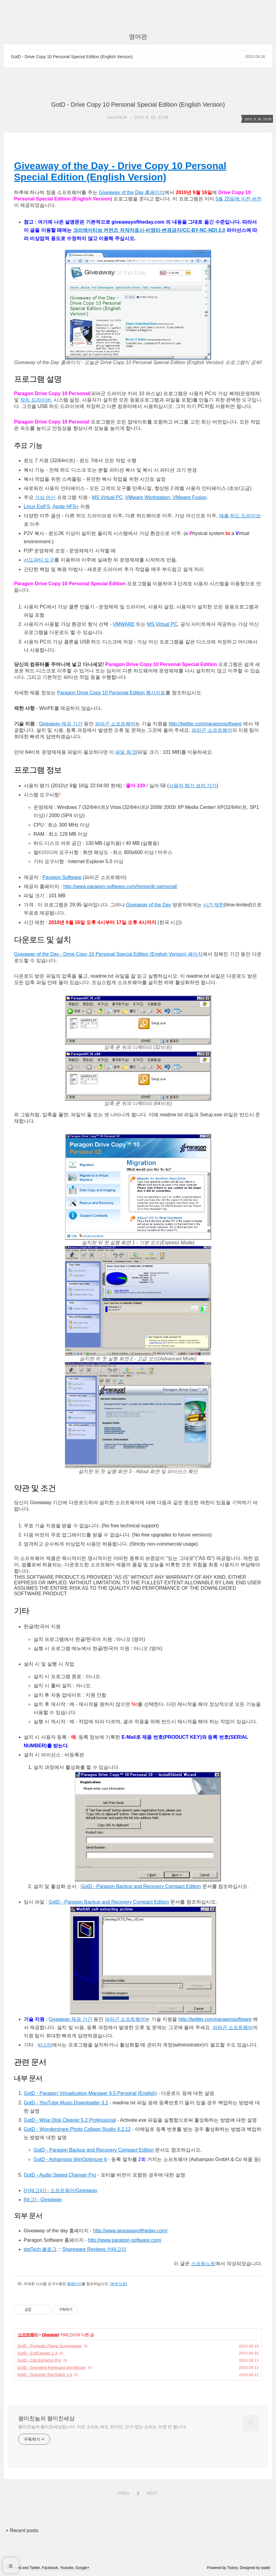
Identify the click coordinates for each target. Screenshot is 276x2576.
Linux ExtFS (37, 506)
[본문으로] (118, 2284)
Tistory (232, 2568)
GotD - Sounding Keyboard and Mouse (51, 2367)
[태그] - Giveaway (43, 2199)
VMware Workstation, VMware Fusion (166, 497)
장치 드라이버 (35, 399)
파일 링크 (125, 752)
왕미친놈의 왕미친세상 (46, 2418)
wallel (265, 2568)
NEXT (151, 2492)
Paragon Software (61, 877)
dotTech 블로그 (40, 2249)
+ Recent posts (22, 2530)
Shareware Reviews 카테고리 (94, 2249)
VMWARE (123, 624)
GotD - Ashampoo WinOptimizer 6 (70, 2159)
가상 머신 (45, 497)
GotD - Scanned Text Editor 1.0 (44, 2374)
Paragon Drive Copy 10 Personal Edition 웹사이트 (111, 692)
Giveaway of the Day (148, 904)
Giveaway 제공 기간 (61, 723)
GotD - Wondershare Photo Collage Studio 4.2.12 (77, 2129)
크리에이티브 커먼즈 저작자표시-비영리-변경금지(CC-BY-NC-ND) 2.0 (149, 230)
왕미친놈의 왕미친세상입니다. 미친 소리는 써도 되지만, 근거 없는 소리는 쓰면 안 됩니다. (102, 2426)
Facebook (50, 2568)
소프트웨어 (28, 2334)
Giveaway (50, 2334)
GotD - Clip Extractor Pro (39, 2360)
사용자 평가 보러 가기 (193, 785)
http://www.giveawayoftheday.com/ (130, 2230)
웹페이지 (74, 2284)
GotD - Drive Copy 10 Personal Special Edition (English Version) (72, 56)
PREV (122, 2492)
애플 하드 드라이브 (240, 515)
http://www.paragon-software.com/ (125, 2240)
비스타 (44, 2044)
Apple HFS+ (65, 506)
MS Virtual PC (107, 497)
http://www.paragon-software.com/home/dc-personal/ (120, 886)
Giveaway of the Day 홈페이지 (132, 192)
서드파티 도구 (39, 559)
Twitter (35, 2568)
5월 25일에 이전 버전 (238, 198)
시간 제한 (213, 904)
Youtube (66, 2568)
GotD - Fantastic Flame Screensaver (49, 2346)
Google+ (83, 2568)
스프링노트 (203, 2263)
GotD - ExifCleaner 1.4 (37, 2353)
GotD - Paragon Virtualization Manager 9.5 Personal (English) (90, 2093)
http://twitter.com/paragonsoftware (205, 723)
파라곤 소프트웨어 (115, 723)
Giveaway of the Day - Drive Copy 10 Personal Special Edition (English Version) (120, 171)
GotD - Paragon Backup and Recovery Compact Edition (141, 1886)
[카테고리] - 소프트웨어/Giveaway (60, 2190)
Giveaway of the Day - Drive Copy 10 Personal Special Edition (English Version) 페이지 (108, 954)
